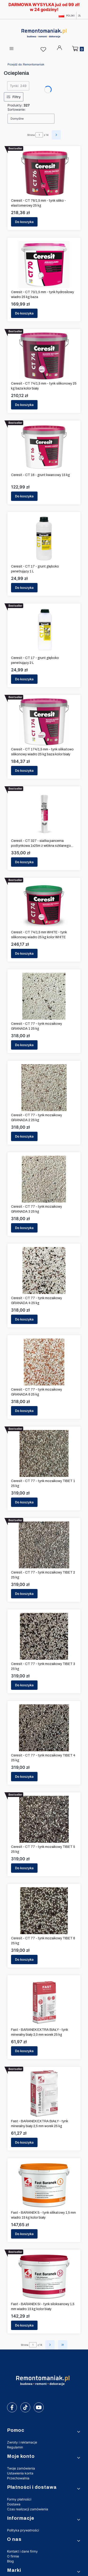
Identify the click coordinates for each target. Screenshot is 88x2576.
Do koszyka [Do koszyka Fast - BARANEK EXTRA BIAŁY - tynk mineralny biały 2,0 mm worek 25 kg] (24, 2051)
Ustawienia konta (20, 2473)
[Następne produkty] (50, 2344)
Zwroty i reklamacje (22, 2442)
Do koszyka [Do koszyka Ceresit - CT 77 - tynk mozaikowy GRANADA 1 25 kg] (24, 1045)
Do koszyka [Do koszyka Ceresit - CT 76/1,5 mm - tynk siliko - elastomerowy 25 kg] (24, 222)
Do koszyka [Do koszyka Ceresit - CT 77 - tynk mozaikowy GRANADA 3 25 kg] (24, 1228)
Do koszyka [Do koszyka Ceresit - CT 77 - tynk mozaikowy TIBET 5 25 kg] (24, 1868)
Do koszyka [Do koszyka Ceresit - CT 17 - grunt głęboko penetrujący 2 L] (24, 679)
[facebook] (12, 2407)
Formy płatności (19, 2499)
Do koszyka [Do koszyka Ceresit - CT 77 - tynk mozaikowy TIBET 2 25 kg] (24, 1594)
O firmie (13, 2556)
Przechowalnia (18, 2478)
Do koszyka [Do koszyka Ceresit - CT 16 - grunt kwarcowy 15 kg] (24, 496)
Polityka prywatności (23, 2530)
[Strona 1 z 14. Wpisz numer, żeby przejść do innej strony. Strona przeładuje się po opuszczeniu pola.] (39, 134)
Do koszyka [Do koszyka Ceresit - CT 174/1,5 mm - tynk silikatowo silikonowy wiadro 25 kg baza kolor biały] (24, 770)
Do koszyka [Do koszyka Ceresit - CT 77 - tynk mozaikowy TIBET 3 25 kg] (24, 1685)
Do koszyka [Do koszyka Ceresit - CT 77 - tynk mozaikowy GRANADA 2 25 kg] (24, 1136)
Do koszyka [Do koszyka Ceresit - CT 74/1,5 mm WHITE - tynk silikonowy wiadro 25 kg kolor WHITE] (24, 953)
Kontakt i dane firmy (22, 2551)
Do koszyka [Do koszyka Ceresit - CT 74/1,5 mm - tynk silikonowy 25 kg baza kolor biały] (24, 405)
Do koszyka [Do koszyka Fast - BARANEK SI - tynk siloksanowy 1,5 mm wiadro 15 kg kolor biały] (24, 2325)
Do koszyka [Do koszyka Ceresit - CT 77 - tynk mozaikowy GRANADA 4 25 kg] (24, 1319)
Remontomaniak (26, 64)
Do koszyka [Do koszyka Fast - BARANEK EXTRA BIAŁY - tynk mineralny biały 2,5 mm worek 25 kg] (24, 2142)
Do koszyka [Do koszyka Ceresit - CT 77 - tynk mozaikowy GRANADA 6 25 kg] (24, 1411)
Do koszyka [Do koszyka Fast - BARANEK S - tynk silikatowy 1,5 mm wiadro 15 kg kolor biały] (24, 2234)
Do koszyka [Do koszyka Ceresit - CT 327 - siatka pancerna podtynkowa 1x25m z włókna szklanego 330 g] (24, 862)
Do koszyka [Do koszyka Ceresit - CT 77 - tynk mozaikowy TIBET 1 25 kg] (24, 1502)
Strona (31, 134)
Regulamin (15, 2447)
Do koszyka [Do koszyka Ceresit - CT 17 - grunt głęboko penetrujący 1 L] (24, 588)
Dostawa (13, 2504)
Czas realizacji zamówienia (27, 2509)
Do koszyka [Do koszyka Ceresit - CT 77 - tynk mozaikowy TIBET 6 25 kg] (24, 1959)
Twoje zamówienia (21, 2468)
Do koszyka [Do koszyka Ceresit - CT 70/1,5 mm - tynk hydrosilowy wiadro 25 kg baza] (24, 313)
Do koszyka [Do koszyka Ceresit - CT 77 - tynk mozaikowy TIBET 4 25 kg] (24, 1776)
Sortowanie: (17, 109)
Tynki (18, 85)
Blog (10, 2561)
